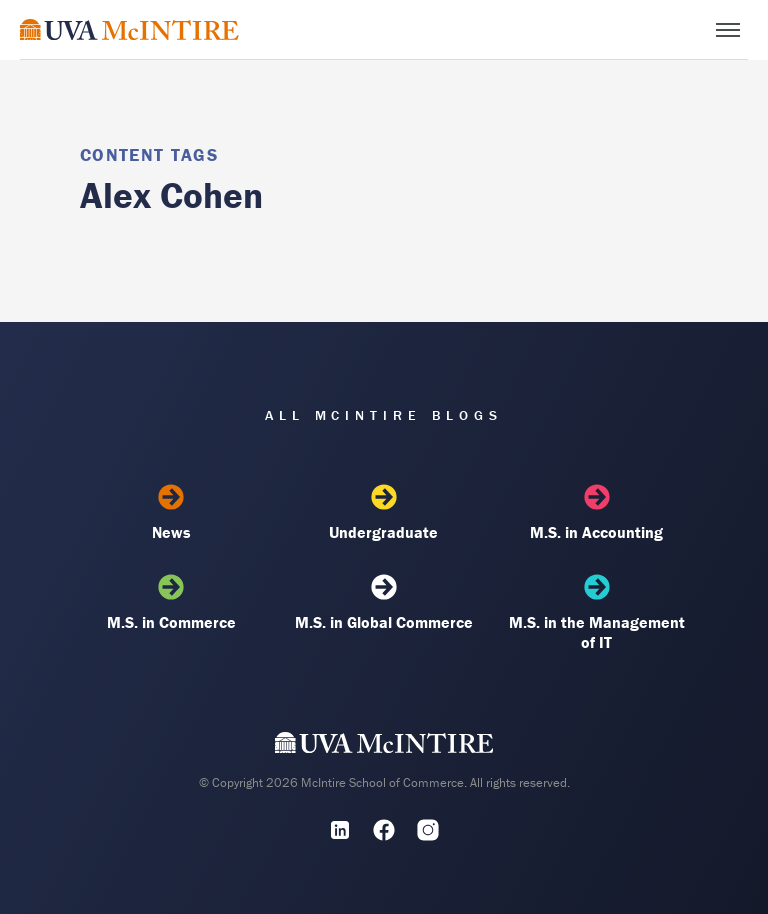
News (171, 513)
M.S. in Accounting (597, 513)
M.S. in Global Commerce (384, 603)
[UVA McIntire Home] (384, 747)
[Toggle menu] (728, 30)
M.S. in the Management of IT (597, 613)
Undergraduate (384, 513)
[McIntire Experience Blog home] (129, 29)
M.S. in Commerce (171, 603)
